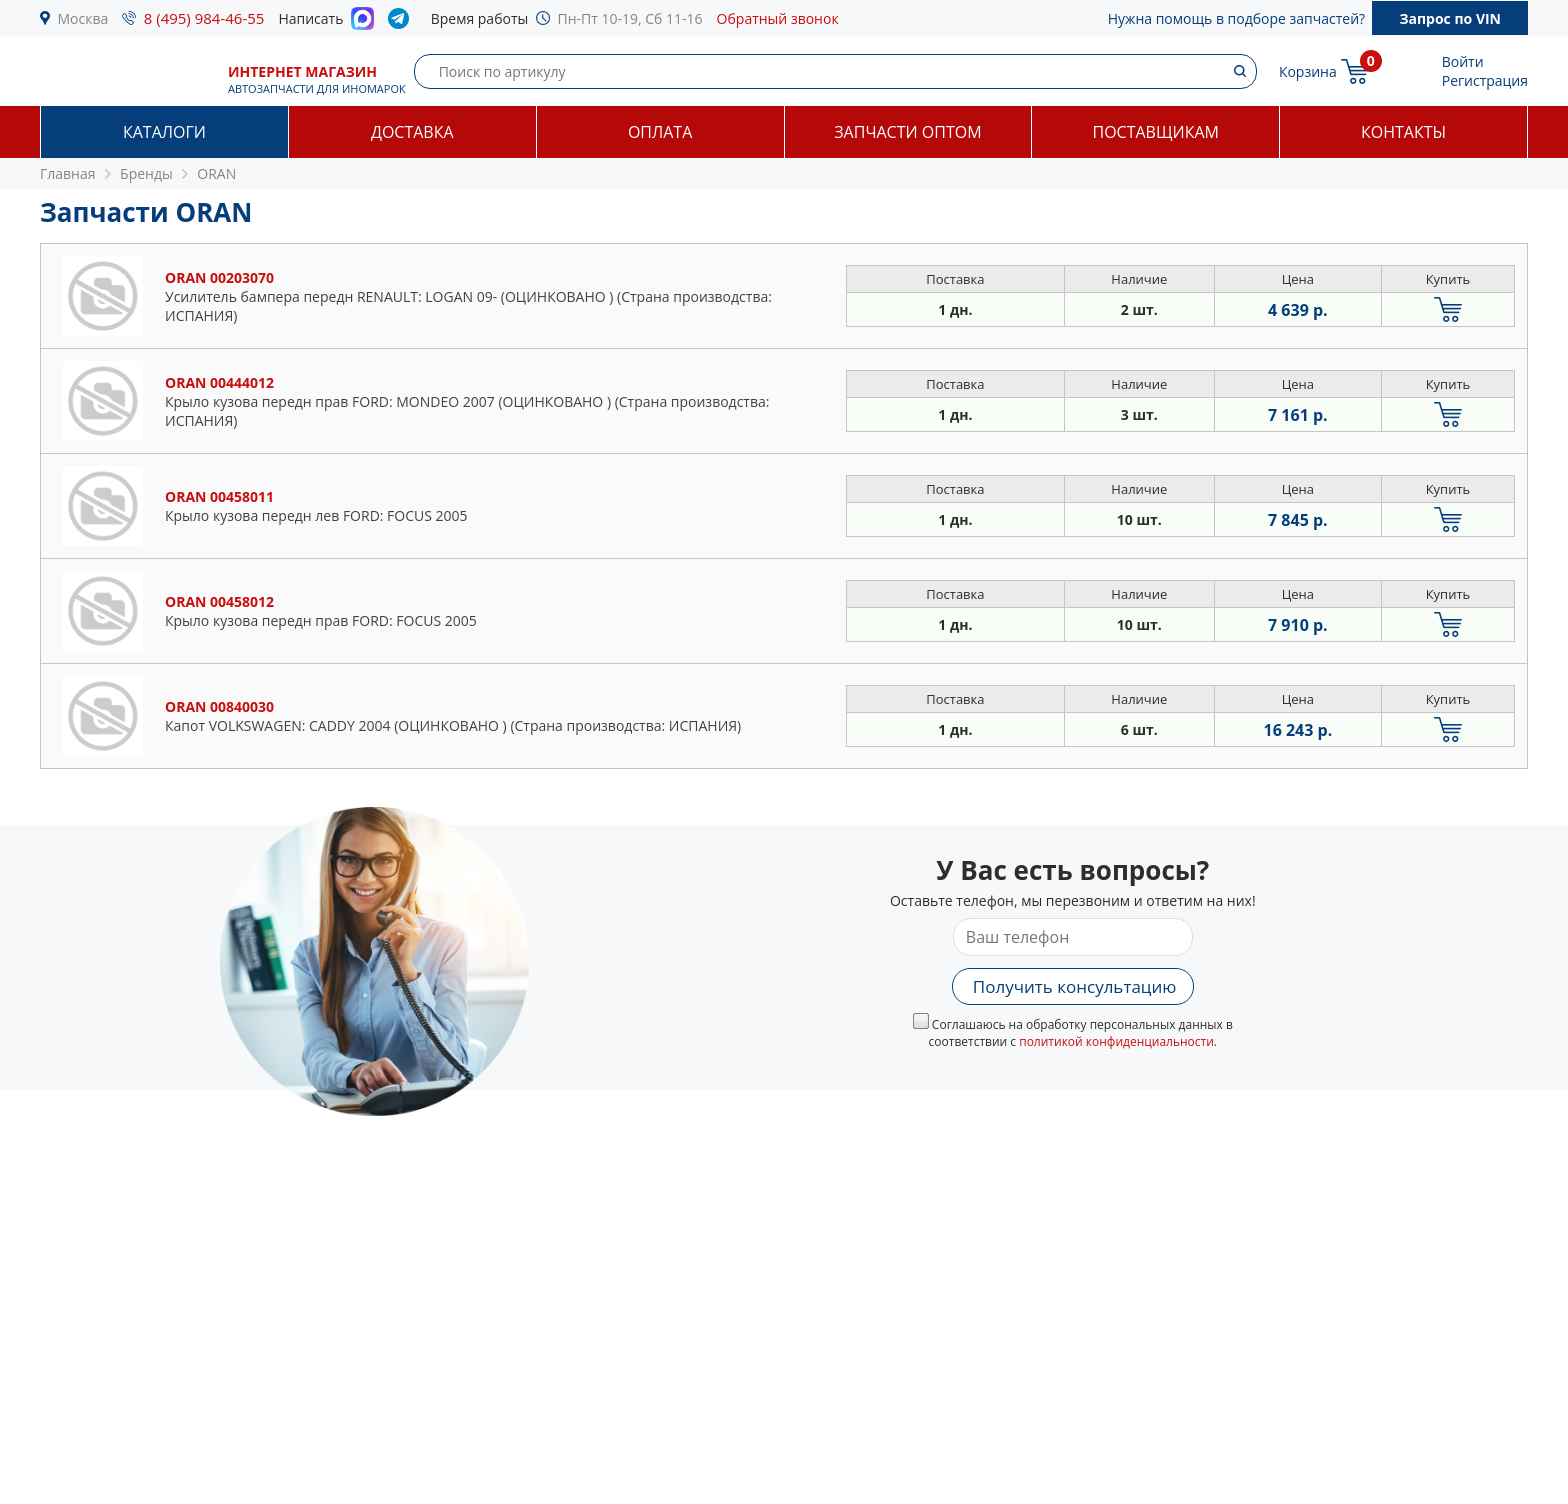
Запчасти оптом (907, 132)
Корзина (1308, 71)
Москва (83, 18)
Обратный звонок (778, 18)
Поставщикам (1156, 132)
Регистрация (1485, 80)
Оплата (660, 132)
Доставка (412, 132)
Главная (68, 173)
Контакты (1403, 132)
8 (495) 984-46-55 (204, 18)
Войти (1463, 61)
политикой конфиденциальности (1116, 1041)
